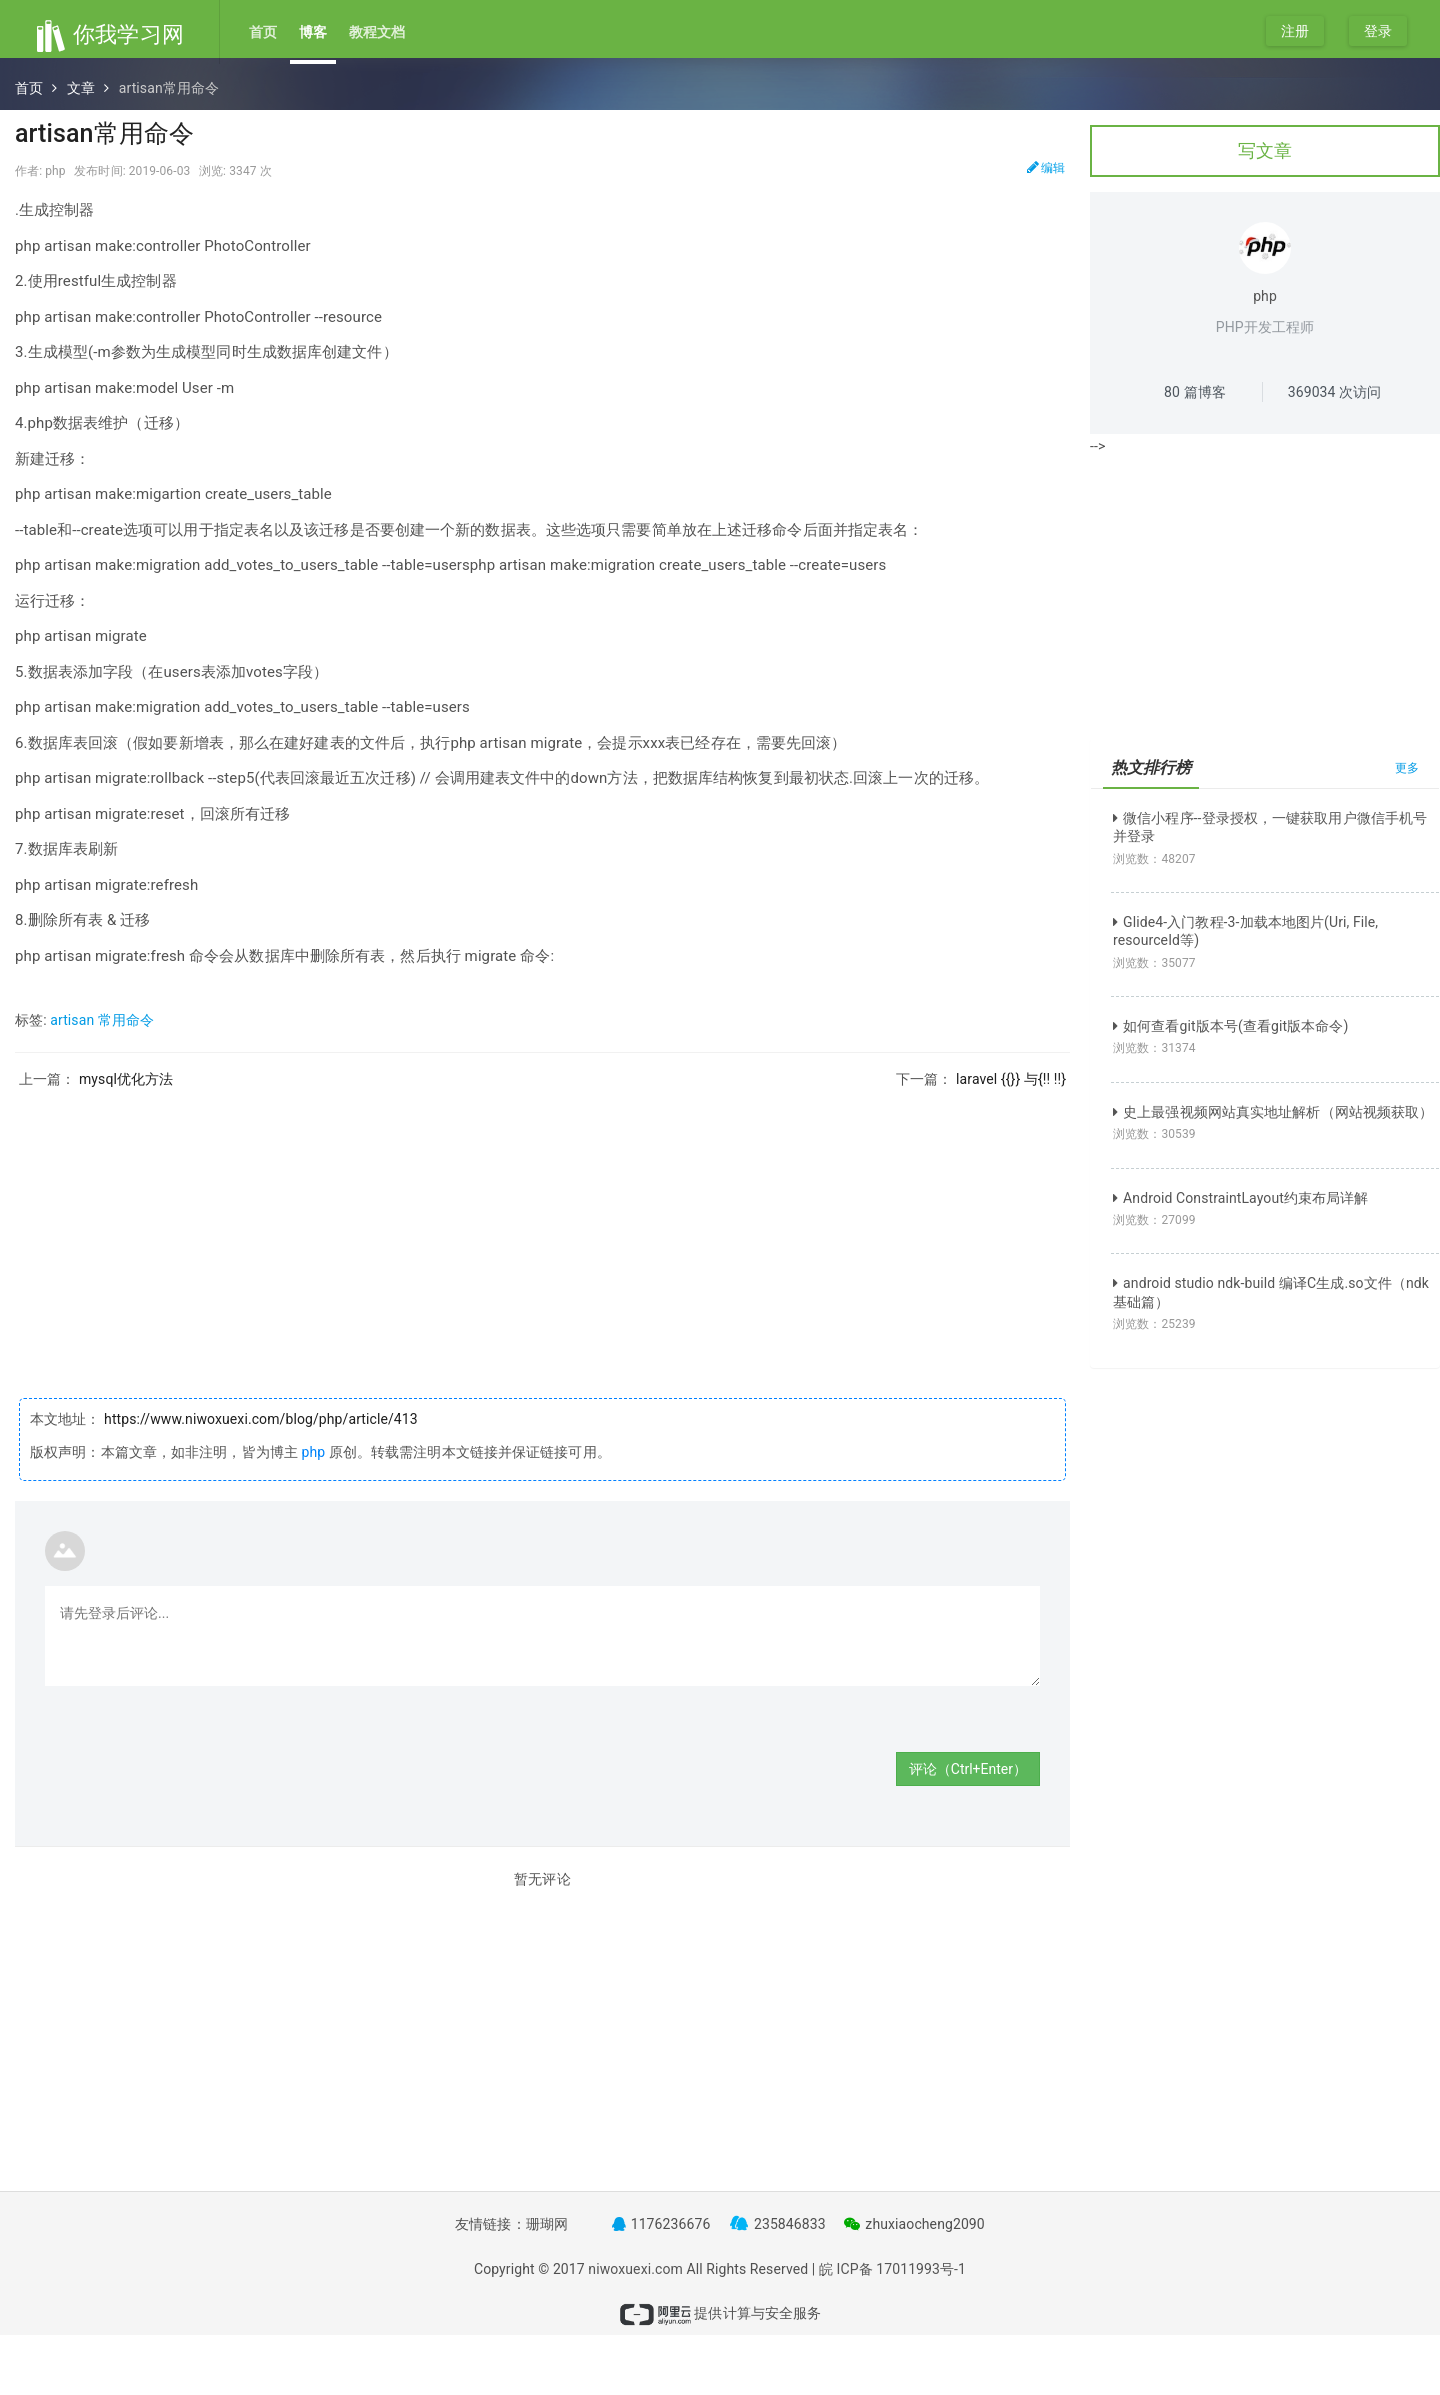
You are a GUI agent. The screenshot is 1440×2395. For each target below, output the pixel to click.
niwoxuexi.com (635, 2269)
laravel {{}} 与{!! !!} (1011, 1079)
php (313, 1452)
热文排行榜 (1151, 767)
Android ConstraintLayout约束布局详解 (1241, 1198)
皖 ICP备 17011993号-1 (892, 2269)
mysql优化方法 (126, 1079)
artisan (72, 1020)
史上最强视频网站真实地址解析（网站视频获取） (1273, 1112)
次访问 (1335, 392)
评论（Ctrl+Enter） (968, 1769)
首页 (263, 32)
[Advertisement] (542, 1228)
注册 (1295, 31)
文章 (81, 88)
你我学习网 (109, 34)
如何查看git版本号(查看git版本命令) (1231, 1026)
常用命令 (126, 1020)
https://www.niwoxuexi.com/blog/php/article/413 (259, 1419)
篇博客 (1195, 392)
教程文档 (377, 32)
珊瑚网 (547, 2224)
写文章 (1265, 150)
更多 (1407, 768)
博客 (313, 32)
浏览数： (1154, 859)
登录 (1378, 31)
